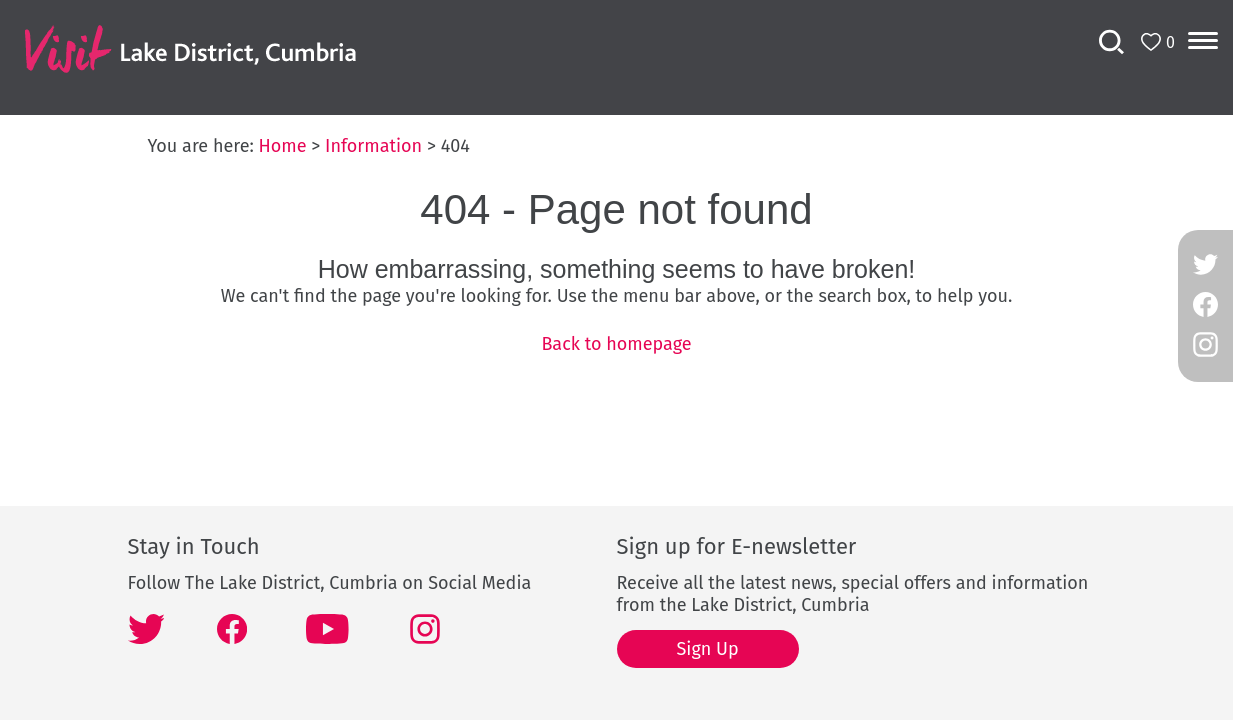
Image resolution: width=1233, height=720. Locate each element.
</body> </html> (616, 360)
